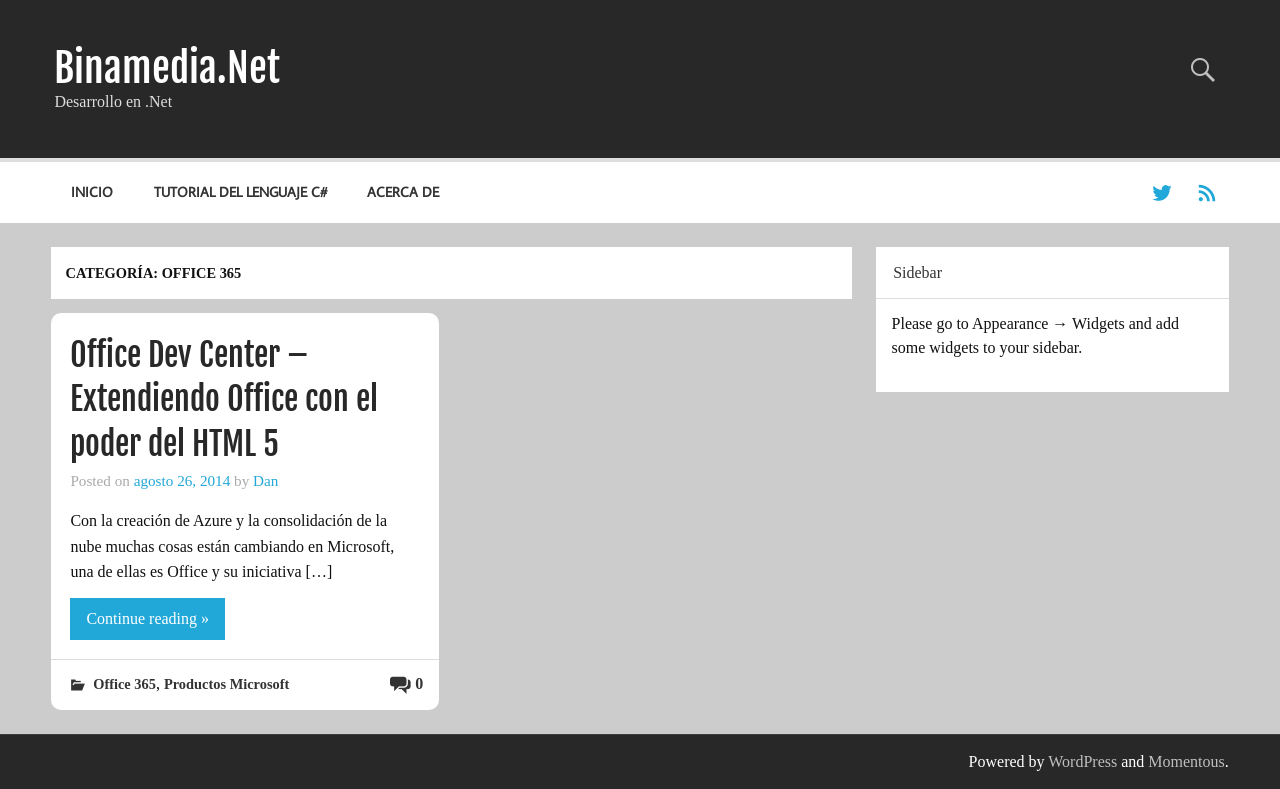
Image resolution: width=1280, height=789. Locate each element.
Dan (265, 480)
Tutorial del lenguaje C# (240, 191)
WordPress (1082, 761)
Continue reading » (147, 618)
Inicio (92, 191)
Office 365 (124, 684)
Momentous (1186, 761)
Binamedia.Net (167, 68)
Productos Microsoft (226, 684)
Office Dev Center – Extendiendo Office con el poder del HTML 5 (224, 400)
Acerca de (403, 191)
